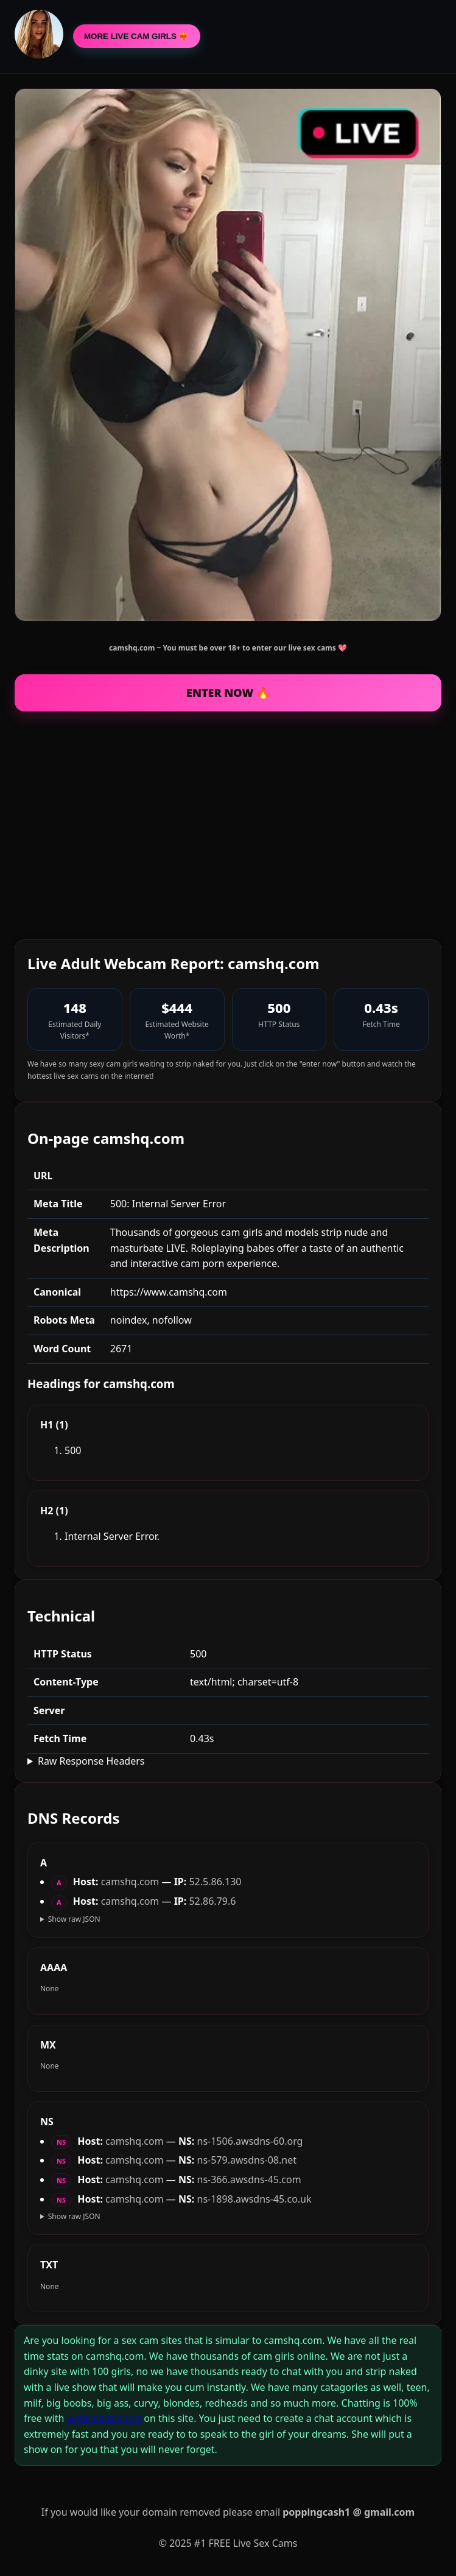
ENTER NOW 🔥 (228, 692)
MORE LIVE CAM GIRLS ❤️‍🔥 (136, 36)
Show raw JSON (74, 1919)
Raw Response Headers (91, 1761)
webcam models (104, 2418)
